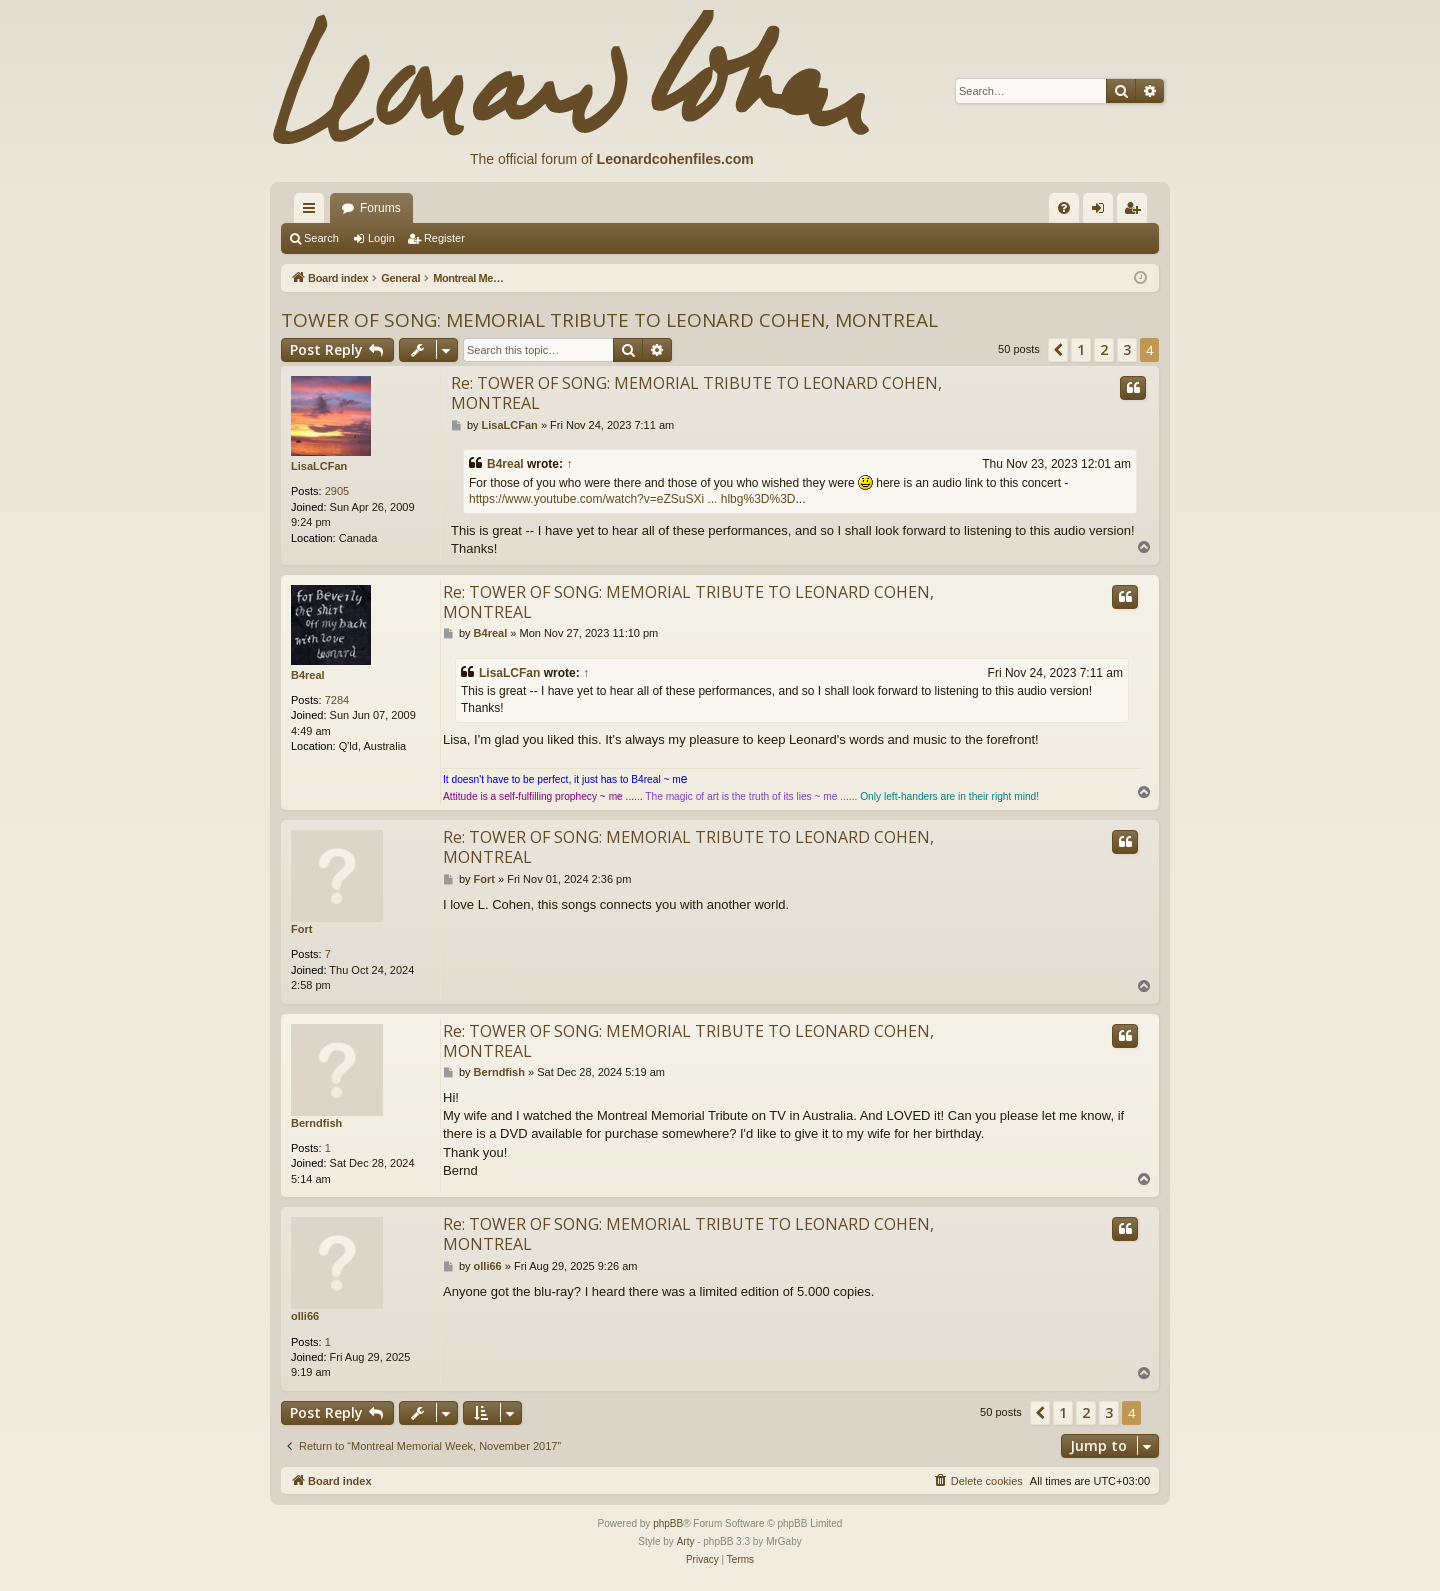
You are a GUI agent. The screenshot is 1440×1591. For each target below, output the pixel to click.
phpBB (668, 1523)
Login (381, 238)
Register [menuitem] (1136, 212)
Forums (380, 208)
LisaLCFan (319, 466)
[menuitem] (1064, 208)
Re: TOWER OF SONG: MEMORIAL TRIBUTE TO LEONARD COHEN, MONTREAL (696, 393)
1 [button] (1081, 349)
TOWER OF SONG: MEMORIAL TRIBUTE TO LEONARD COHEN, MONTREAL (609, 320)
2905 (337, 491)
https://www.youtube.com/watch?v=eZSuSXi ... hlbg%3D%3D (632, 499)
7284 (337, 700)
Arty (686, 1541)
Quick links (313, 212)
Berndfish (316, 1123)
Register (444, 238)
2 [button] (1104, 349)
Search (321, 238)
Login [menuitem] (1102, 212)
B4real (505, 464)
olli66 (305, 1316)
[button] (1058, 350)
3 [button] (1127, 349)
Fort (301, 929)
